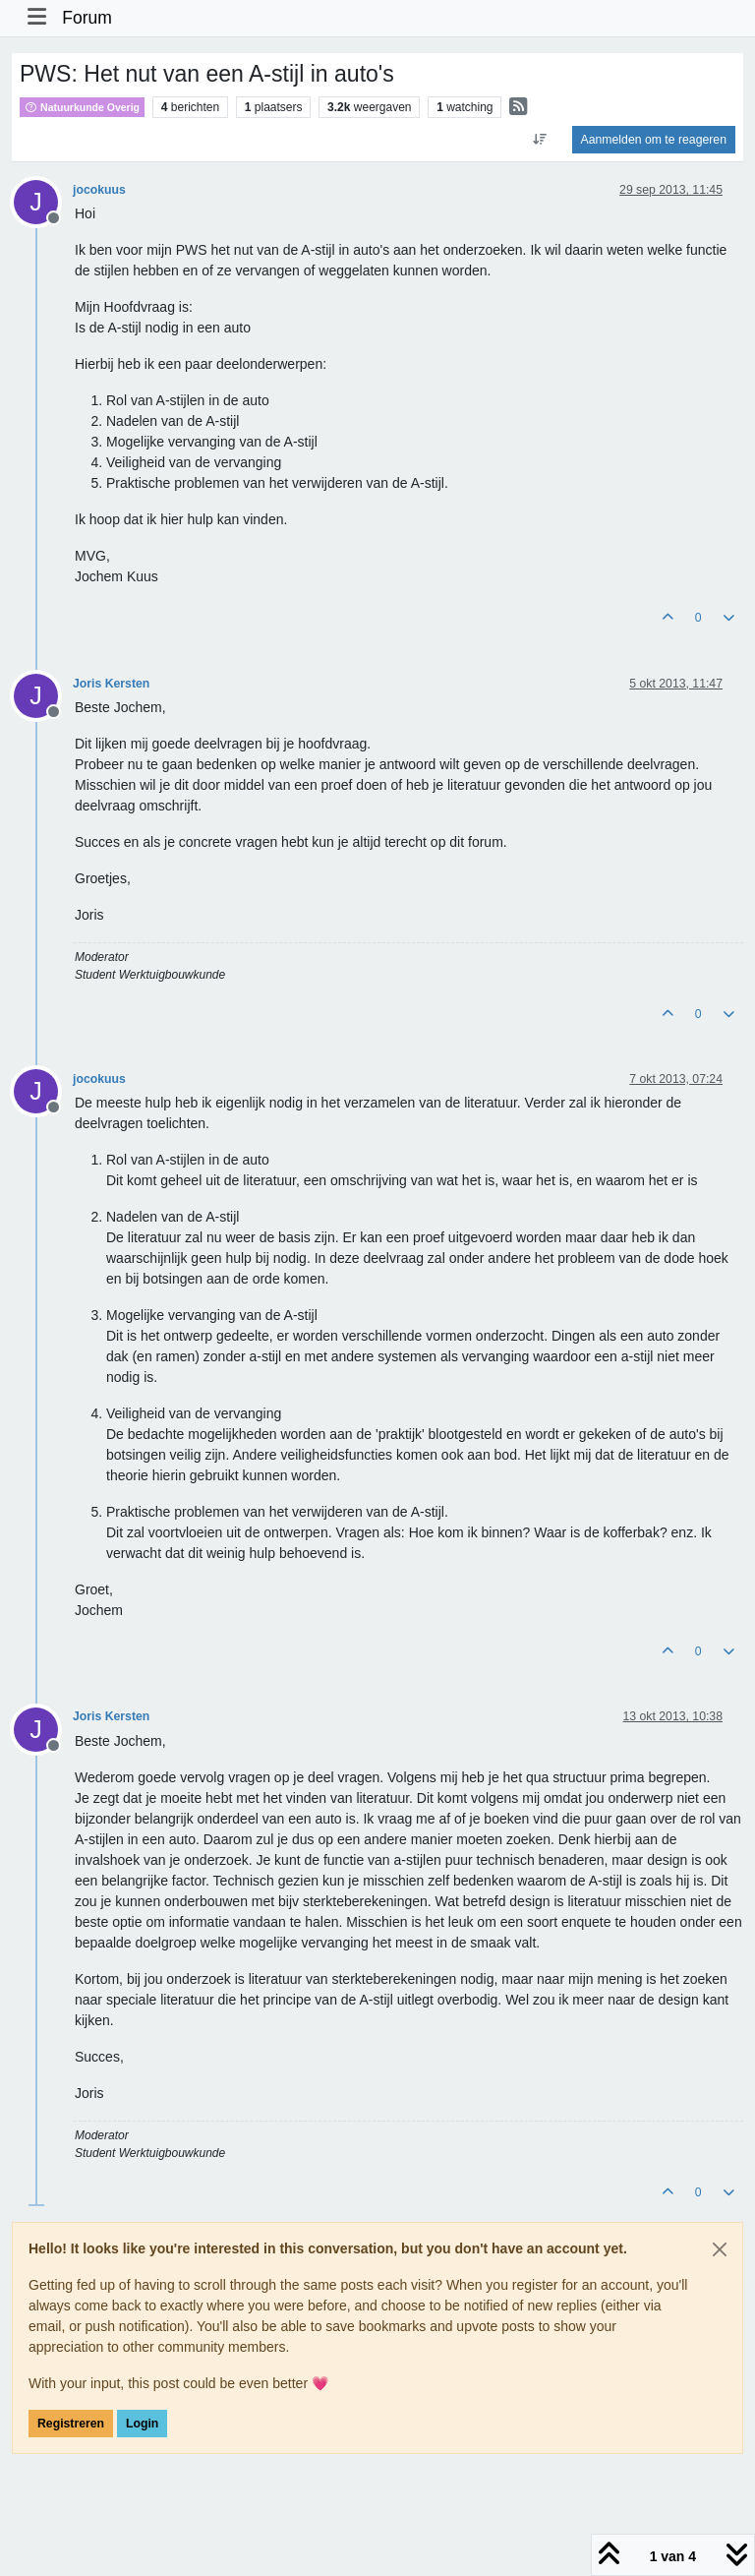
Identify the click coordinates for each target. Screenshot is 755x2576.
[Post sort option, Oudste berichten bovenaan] (539, 139)
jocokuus (99, 190)
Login (142, 2423)
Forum (87, 18)
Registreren (70, 2423)
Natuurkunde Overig (82, 107)
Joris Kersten (111, 683)
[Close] (719, 2249)
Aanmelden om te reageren (653, 140)
